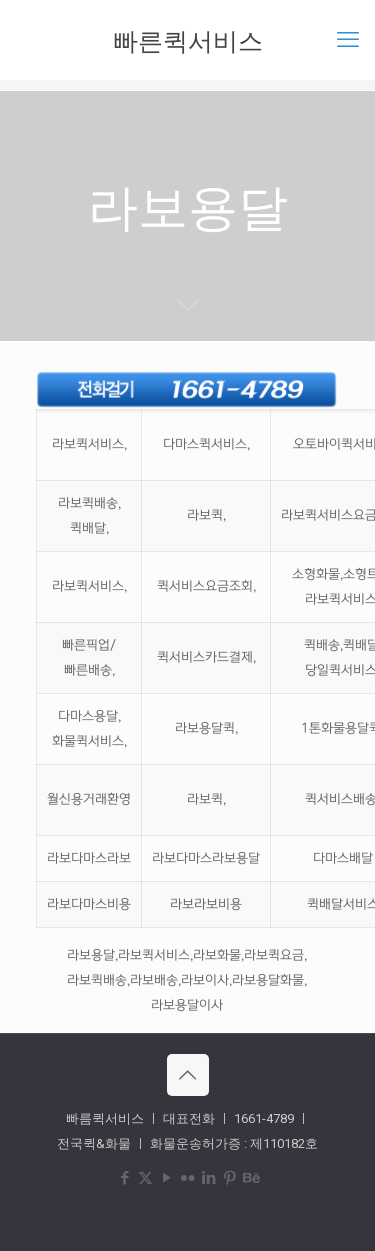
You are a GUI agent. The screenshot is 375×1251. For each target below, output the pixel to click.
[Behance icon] (250, 1178)
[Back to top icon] (188, 1075)
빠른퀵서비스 (188, 40)
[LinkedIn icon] (208, 1178)
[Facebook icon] (124, 1178)
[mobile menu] (348, 40)
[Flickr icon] (187, 1178)
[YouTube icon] (166, 1178)
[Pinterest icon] (229, 1178)
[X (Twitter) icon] (145, 1178)
